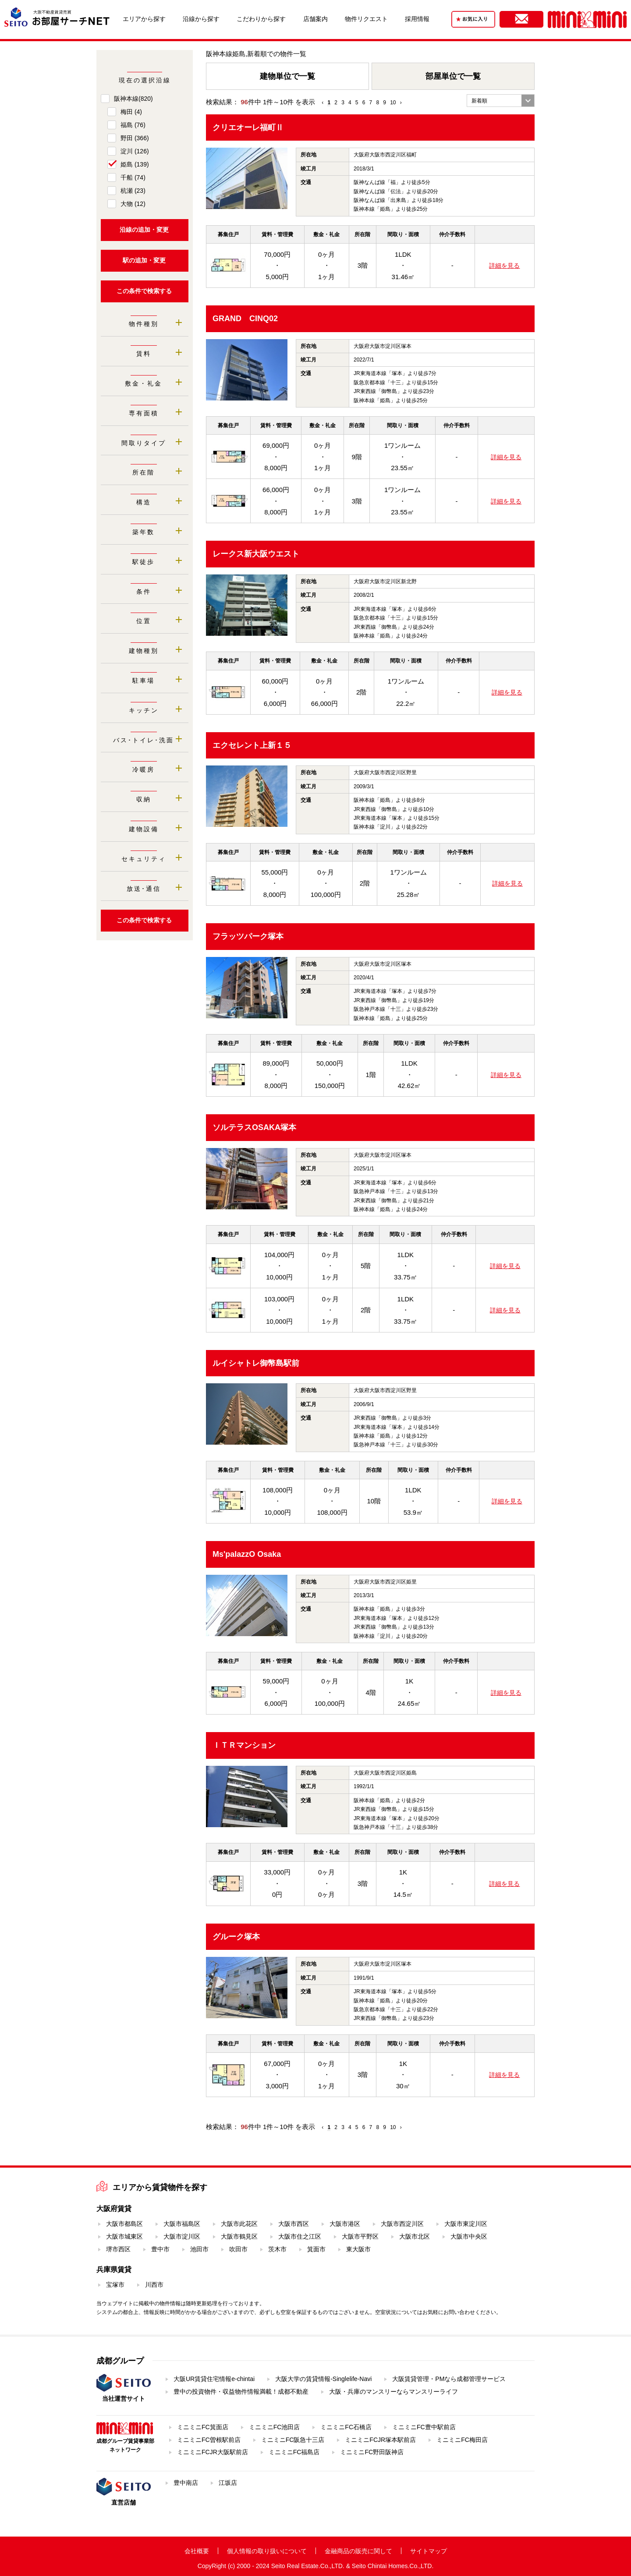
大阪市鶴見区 (239, 2236)
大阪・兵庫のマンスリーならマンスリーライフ (393, 2391)
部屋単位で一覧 (453, 76)
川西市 (154, 2284)
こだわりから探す (261, 18)
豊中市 (160, 2249)
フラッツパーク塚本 (248, 936)
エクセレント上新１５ (252, 745)
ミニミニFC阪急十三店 (293, 2439)
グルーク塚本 (236, 1936)
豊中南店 (186, 2482)
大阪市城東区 (124, 2236)
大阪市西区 (293, 2223)
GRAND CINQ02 (245, 318)
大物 (133, 203)
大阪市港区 (345, 2223)
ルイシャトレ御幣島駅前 (256, 1363)
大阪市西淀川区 (402, 2223)
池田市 (199, 2249)
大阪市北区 (414, 2236)
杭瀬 (133, 190)
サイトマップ (428, 2551)
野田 (135, 138)
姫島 (135, 164)
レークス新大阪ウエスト (256, 553)
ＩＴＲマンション (244, 1745)
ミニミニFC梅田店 (462, 2439)
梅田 (131, 111)
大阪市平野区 (360, 2236)
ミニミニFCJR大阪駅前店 (212, 2452)
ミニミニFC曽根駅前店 (209, 2439)
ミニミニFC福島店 (294, 2452)
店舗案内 (315, 18)
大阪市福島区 (181, 2223)
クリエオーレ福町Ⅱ (248, 127)
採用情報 (417, 18)
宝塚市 (115, 2284)
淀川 (135, 151)
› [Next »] (401, 102)
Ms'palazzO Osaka (247, 1554)
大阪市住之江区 (299, 2236)
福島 (133, 124)
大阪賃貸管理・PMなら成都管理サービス (449, 2378)
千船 (133, 177)
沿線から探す (201, 18)
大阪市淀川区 (181, 2236)
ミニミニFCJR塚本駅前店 (380, 2439)
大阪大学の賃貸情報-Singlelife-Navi (323, 2378)
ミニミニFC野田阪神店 (372, 2452)
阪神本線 (133, 98)
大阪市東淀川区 (465, 2223)
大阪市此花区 (239, 2223)
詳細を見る (504, 265)
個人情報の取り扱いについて (267, 2551)
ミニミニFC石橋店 (346, 2427)
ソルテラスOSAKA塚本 (254, 1127)
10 (393, 102)
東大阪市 (358, 2249)
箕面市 (316, 2249)
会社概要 (196, 2551)
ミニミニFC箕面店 (202, 2427)
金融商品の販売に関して (358, 2551)
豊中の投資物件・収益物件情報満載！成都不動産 (241, 2391)
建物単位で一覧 (287, 76)
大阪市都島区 (124, 2223)
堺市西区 (118, 2249)
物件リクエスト (366, 18)
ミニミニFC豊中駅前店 (424, 2427)
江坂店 (228, 2482)
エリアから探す (144, 18)
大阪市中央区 (468, 2236)
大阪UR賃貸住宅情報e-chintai (214, 2378)
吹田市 (238, 2249)
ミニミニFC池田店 (274, 2427)
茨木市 (277, 2249)
